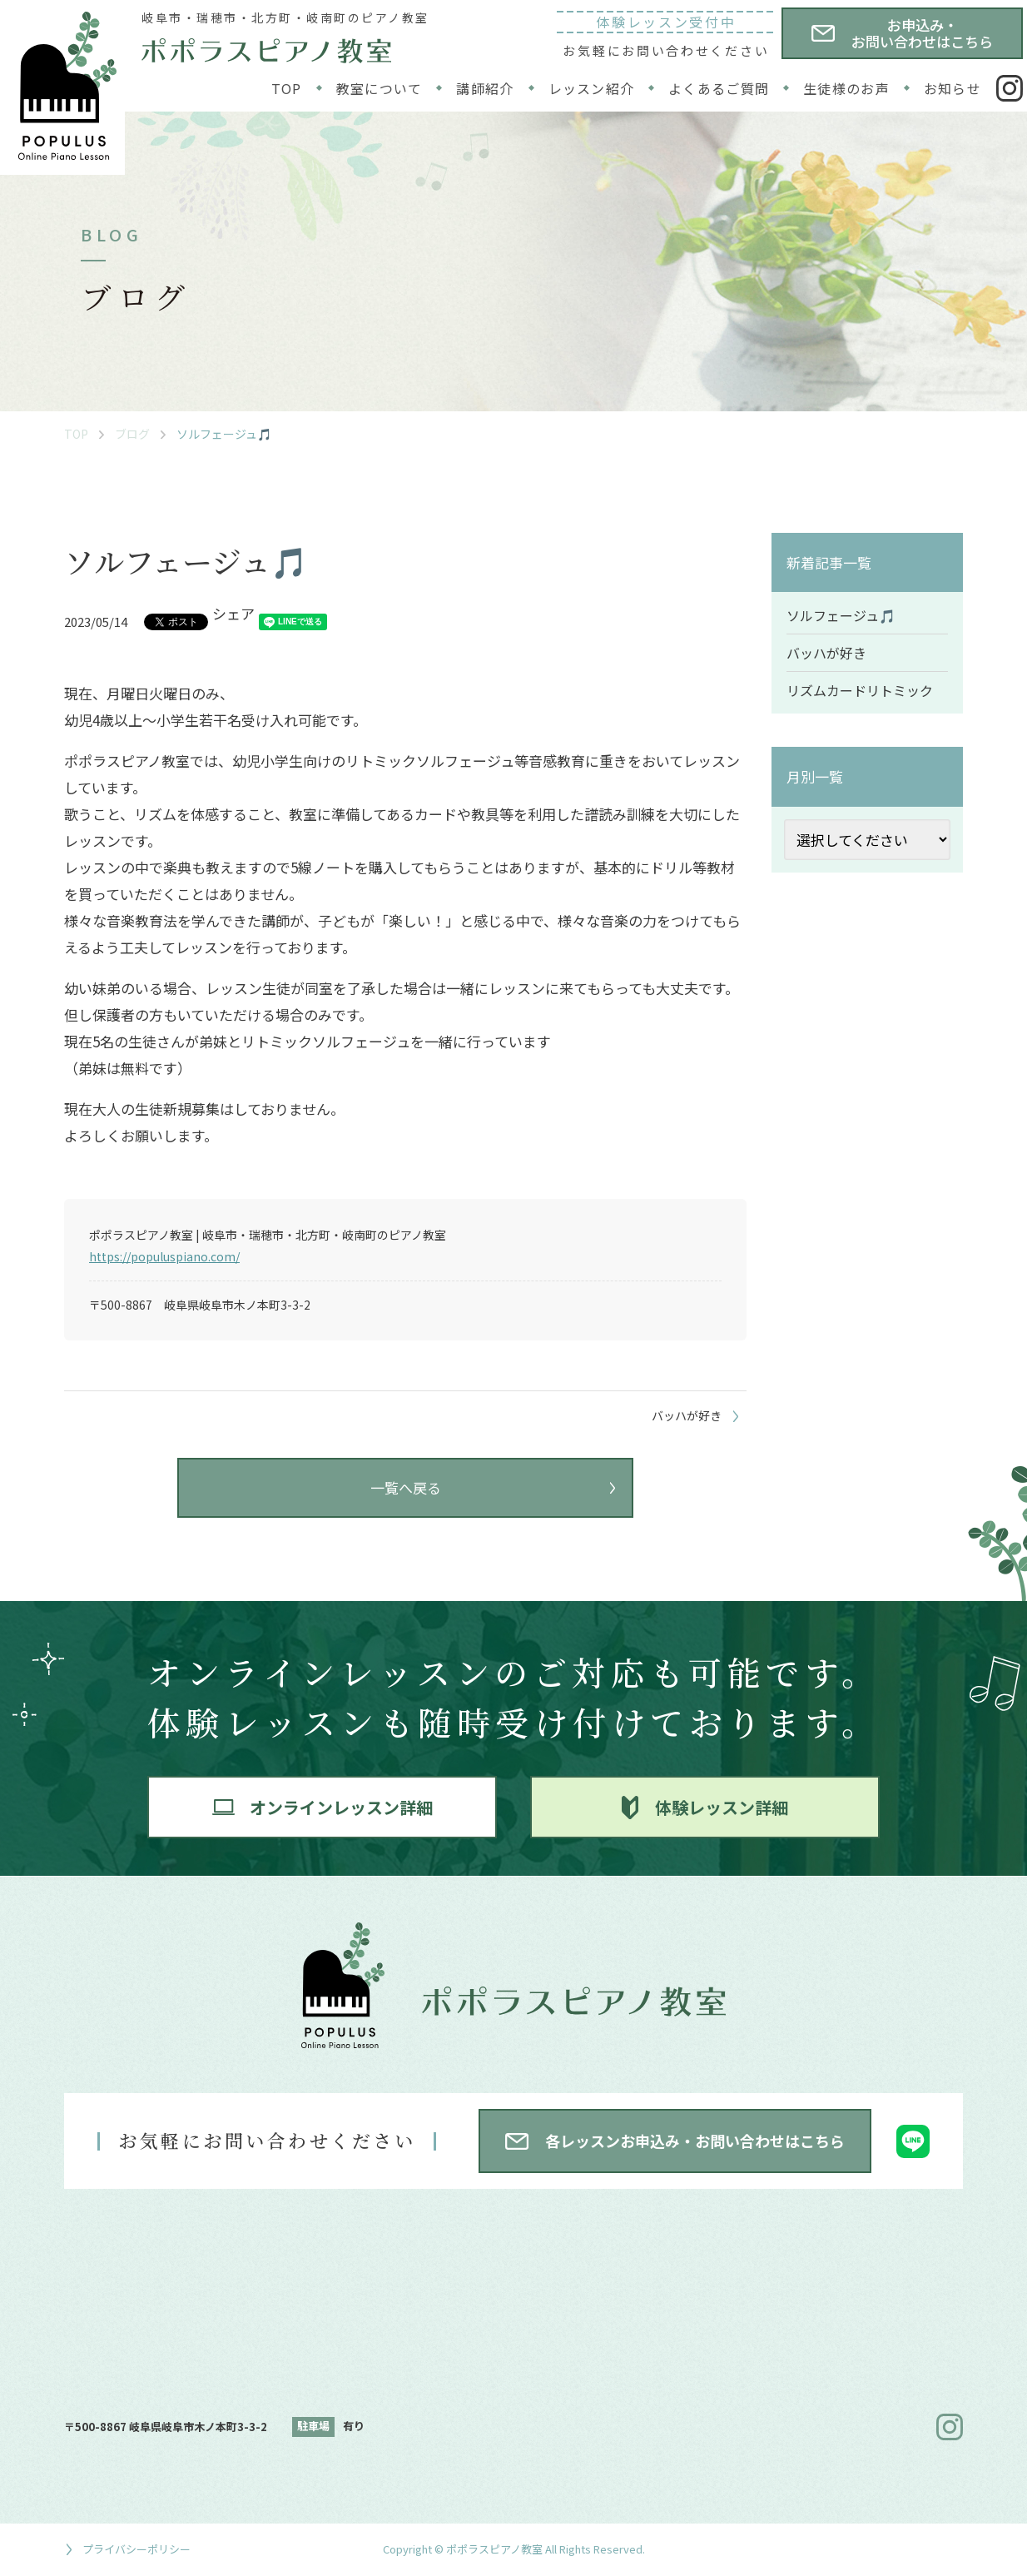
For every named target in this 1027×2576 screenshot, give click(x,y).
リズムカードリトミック (859, 690)
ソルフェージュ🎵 (841, 615)
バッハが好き (826, 653)
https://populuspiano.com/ (164, 1256)
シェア (233, 613)
